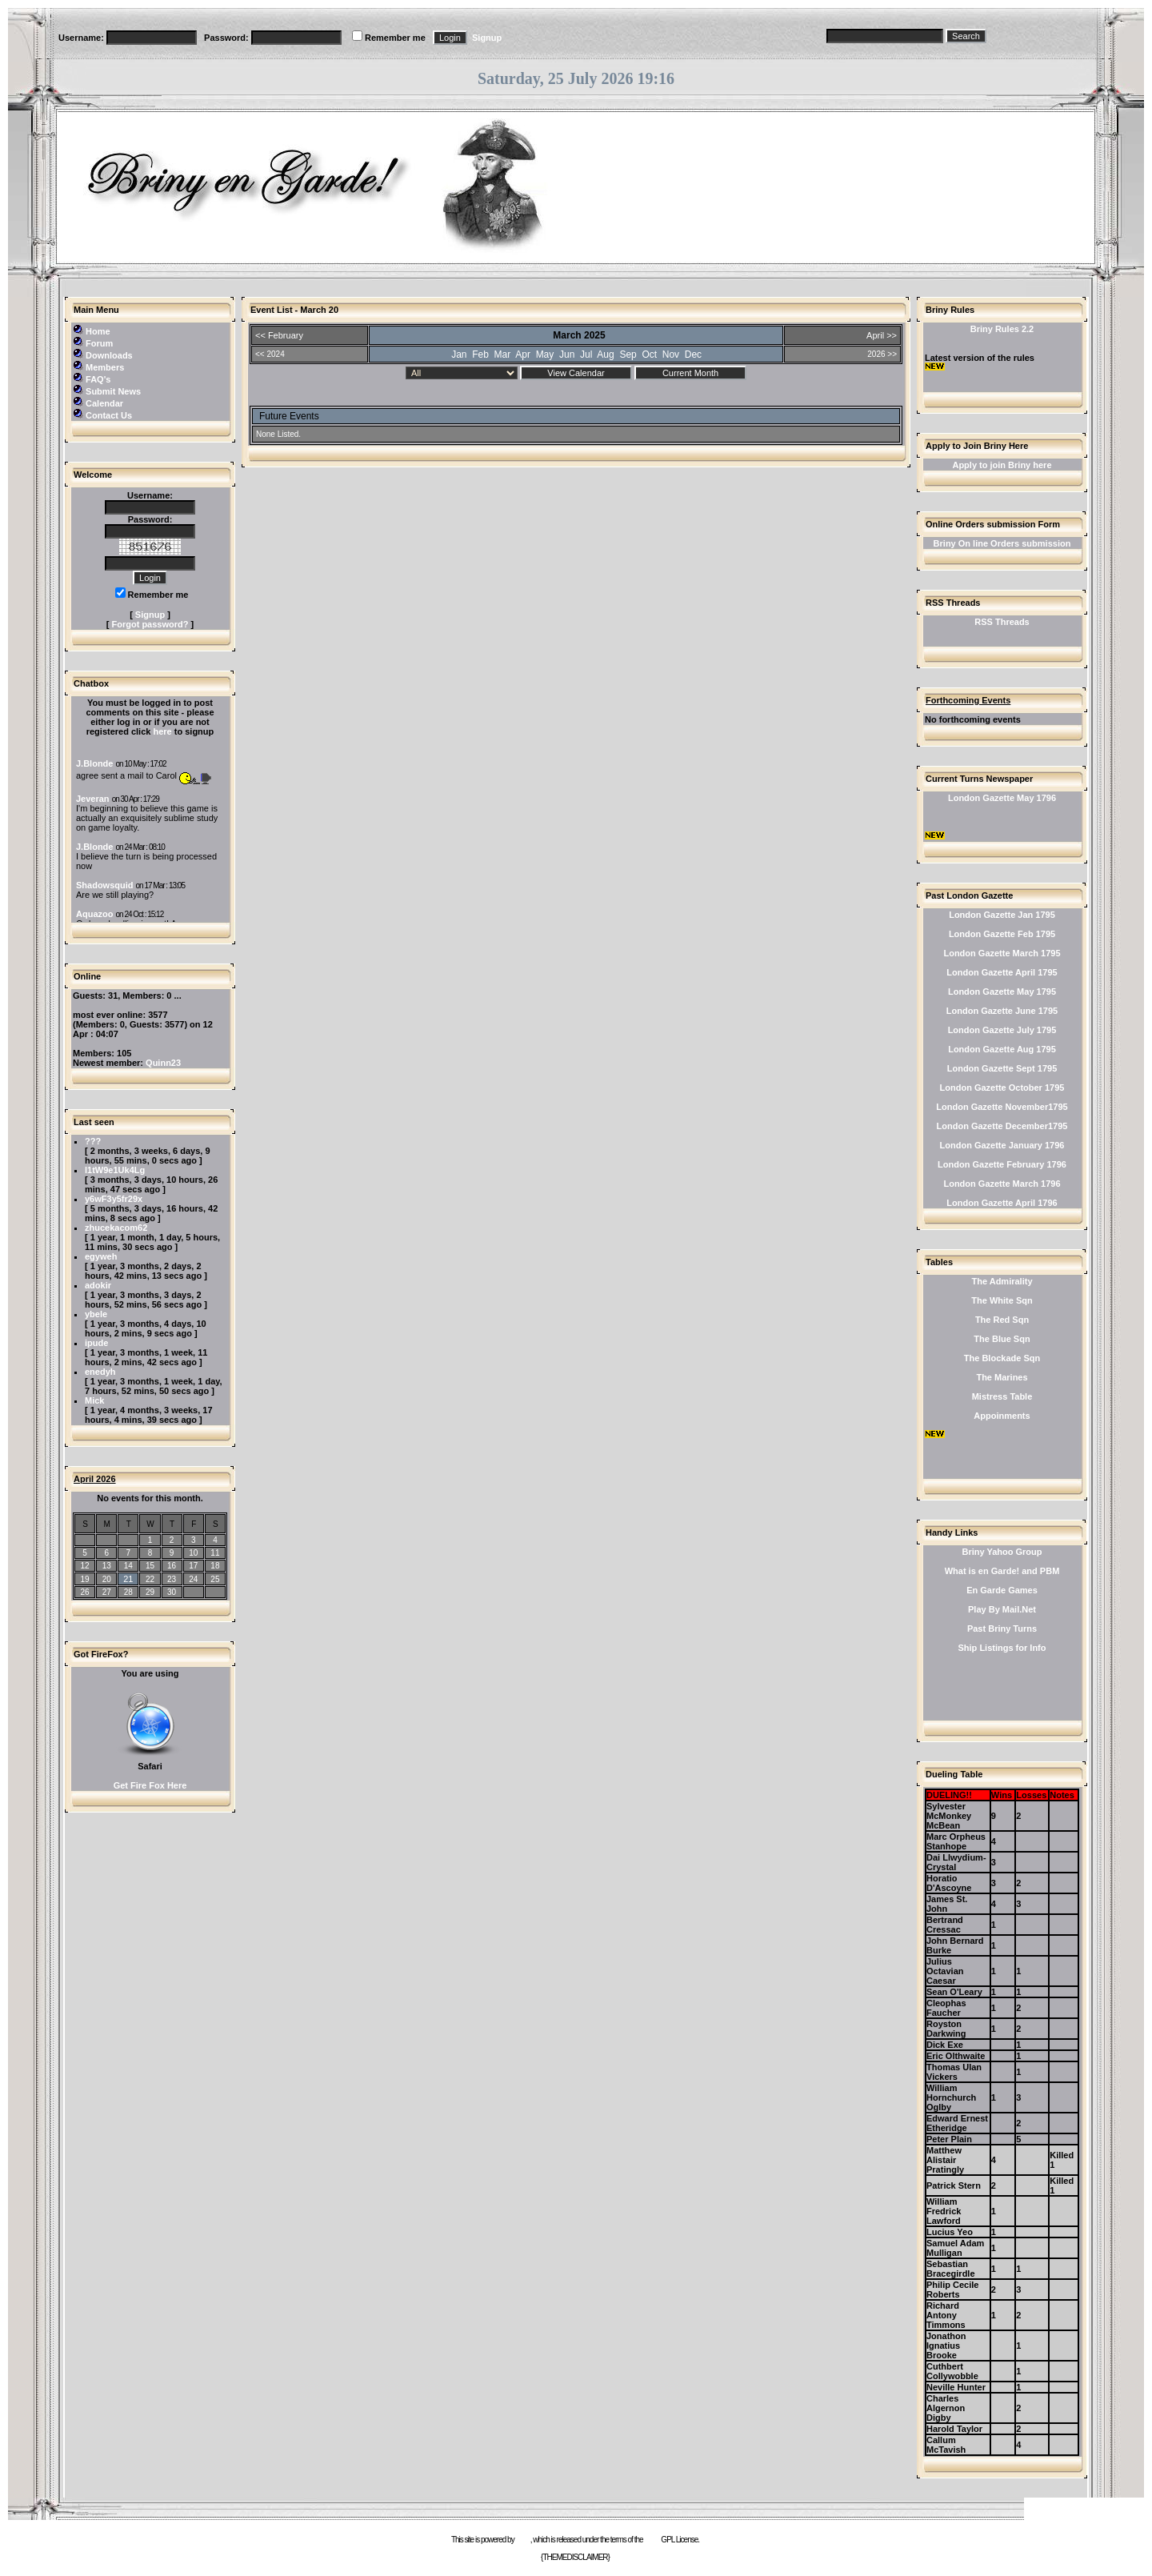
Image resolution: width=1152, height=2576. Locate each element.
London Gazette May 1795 (1002, 991)
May (545, 354)
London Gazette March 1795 (1001, 953)
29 (150, 1592)
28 (128, 1592)
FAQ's (98, 379)
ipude (96, 1343)
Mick (94, 1400)
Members (105, 367)
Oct (649, 354)
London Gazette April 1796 (1001, 1203)
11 (214, 1552)
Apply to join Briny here (1001, 465)
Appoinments (1002, 1415)
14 (128, 1565)
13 (106, 1565)
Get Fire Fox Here (150, 1785)
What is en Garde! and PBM (1002, 1571)
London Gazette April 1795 (1001, 972)
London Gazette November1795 (1001, 1107)
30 (171, 1592)
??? (93, 1141)
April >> (881, 335)
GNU (651, 2539)
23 (171, 1579)
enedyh (100, 1371)
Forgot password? (150, 624)
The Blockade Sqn (1002, 1358)
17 (193, 1565)
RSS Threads (1001, 622)
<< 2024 (270, 354)
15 (150, 1565)
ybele (96, 1314)
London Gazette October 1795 (1002, 1087)
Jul (586, 354)
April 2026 (95, 1479)
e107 (522, 2539)
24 (193, 1579)
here (162, 731)
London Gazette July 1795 (1002, 1030)
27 (106, 1592)
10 (193, 1552)
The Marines (1001, 1377)
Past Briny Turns (1002, 1628)
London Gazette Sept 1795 (1002, 1068)
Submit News (113, 391)
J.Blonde (94, 763)
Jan (458, 354)
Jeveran (93, 798)
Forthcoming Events (968, 700)
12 (85, 1565)
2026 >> (882, 354)
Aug (605, 354)
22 (150, 1579)
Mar (502, 354)
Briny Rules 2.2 (1002, 329)
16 (171, 1565)
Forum (99, 343)
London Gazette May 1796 (1002, 798)
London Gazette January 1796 (1002, 1145)
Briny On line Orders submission (1002, 543)
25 (214, 1579)
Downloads (109, 355)
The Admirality (1002, 1281)
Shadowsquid (105, 885)
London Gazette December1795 (1002, 1126)
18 (214, 1565)
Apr (522, 354)
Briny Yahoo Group (1002, 1551)
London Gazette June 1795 (1002, 1011)
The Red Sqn (1002, 1319)
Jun (566, 354)
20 (106, 1579)
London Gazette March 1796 (1001, 1183)
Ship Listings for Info (1002, 1648)
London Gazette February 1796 (1002, 1164)
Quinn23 (163, 1063)
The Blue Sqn (1002, 1339)
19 (85, 1579)
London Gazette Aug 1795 (1002, 1049)
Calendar (104, 403)
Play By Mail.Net (1002, 1609)
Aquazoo (94, 914)
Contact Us (109, 415)
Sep (627, 354)
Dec (693, 354)
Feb (480, 354)
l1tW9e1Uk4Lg (115, 1170)
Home (98, 331)
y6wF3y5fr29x (113, 1199)
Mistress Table (1002, 1396)
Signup (487, 37)
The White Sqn (1001, 1300)
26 (85, 1592)
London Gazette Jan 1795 (1002, 914)
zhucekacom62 (116, 1227)
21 (128, 1579)
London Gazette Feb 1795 (1002, 934)
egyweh (101, 1256)
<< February (279, 335)
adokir (98, 1285)
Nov (670, 354)
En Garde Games (1002, 1590)
